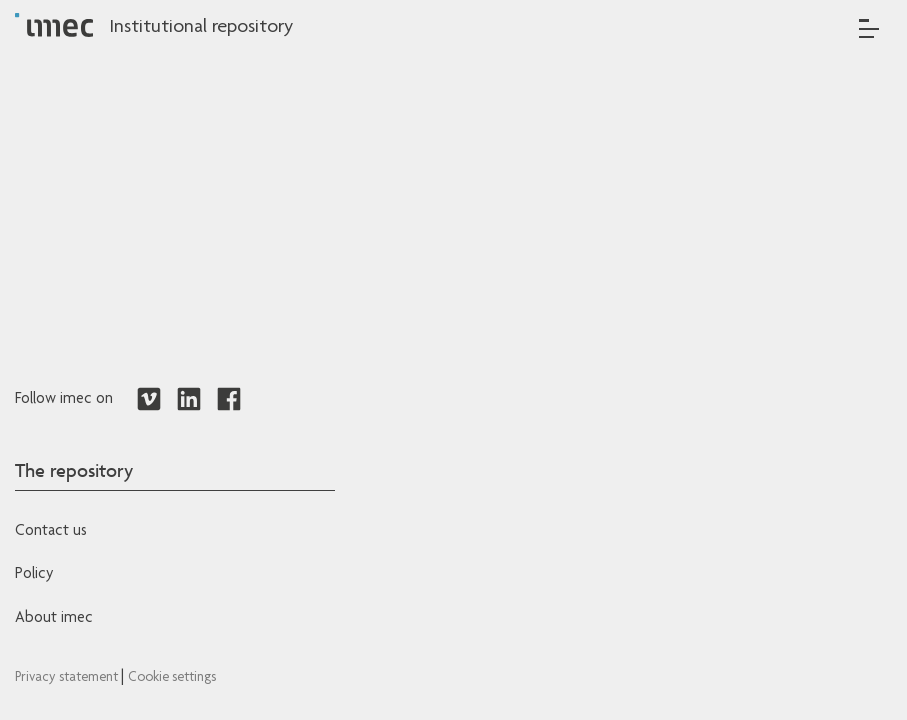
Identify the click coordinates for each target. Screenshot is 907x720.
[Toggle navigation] (869, 28)
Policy (34, 575)
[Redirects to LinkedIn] (189, 400)
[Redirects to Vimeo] (149, 400)
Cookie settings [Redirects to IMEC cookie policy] (172, 678)
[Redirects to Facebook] (229, 400)
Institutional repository (201, 28)
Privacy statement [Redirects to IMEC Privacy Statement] (68, 678)
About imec (54, 619)
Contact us (51, 532)
